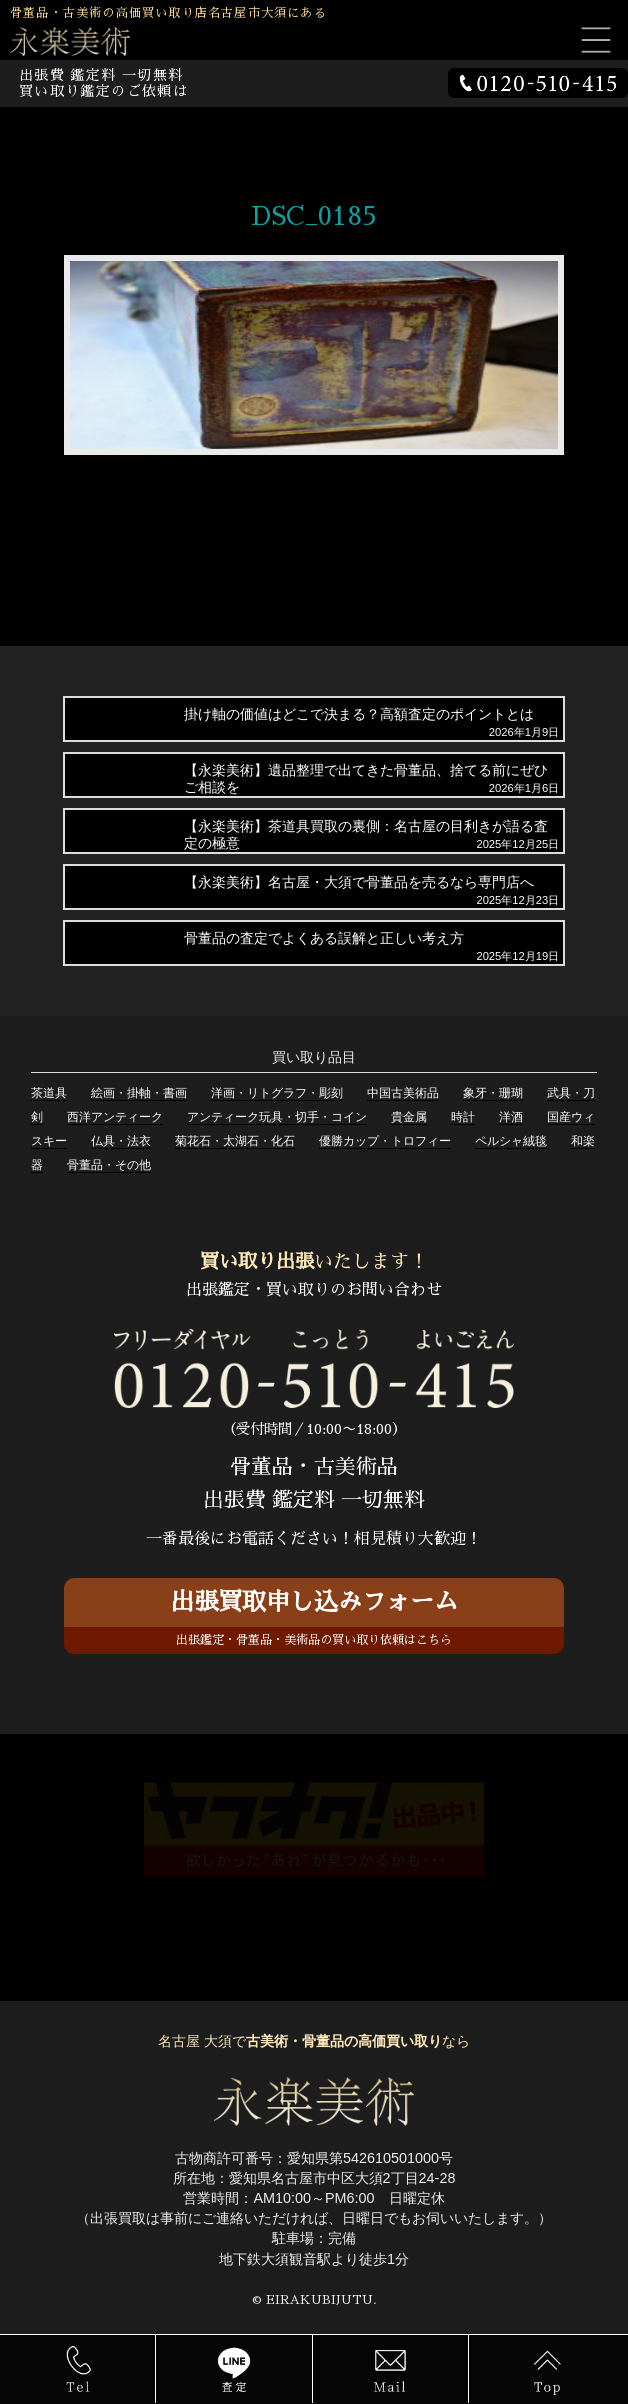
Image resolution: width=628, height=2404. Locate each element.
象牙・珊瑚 (493, 1093)
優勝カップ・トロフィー (385, 1141)
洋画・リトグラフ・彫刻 (277, 1093)
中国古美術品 (403, 1093)
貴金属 (409, 1117)
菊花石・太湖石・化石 (235, 1141)
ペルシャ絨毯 (511, 1141)
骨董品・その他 (109, 1165)
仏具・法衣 (121, 1141)
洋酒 (511, 1117)
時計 (463, 1117)
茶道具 (49, 1093)
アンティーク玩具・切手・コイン (277, 1117)
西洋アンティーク (115, 1117)
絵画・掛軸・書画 (139, 1093)
